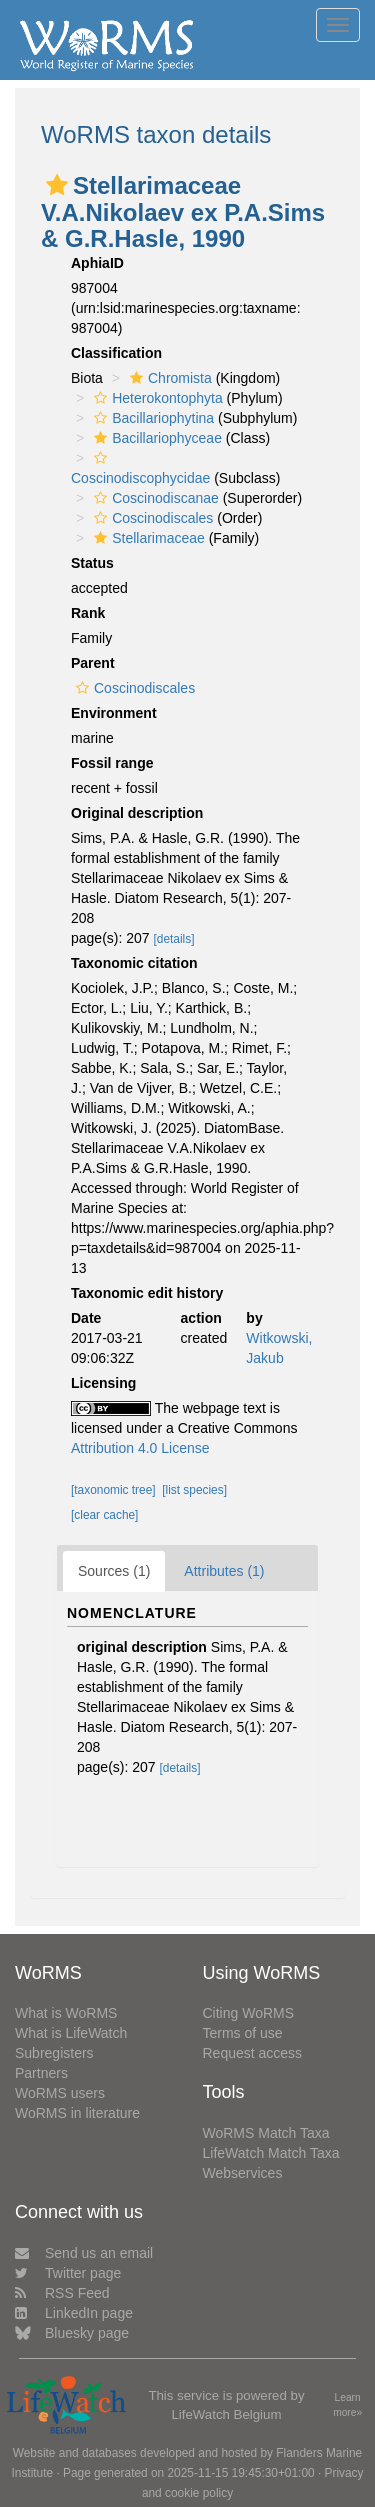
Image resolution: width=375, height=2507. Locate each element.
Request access (253, 2053)
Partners (41, 2073)
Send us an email (84, 2253)
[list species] (194, 1490)
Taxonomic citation (134, 963)
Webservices (243, 2173)
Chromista (168, 378)
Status (92, 563)
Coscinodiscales (151, 518)
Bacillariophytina (151, 418)
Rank (88, 613)
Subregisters (54, 2053)
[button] (57, 185)
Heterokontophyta (156, 398)
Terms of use (243, 2033)
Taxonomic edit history (147, 1293)
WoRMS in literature (77, 2113)
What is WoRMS (66, 2013)
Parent (93, 663)
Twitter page (68, 2273)
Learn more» (347, 2405)
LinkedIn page (74, 2313)
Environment (114, 713)
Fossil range (112, 763)
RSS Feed (62, 2293)
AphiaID (97, 263)
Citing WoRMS (249, 2013)
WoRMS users (60, 2093)
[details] (174, 939)
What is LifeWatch (71, 2033)
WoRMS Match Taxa (266, 2133)
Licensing (103, 1383)
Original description (137, 813)
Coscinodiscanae (154, 498)
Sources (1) (114, 1571)
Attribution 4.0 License (140, 1448)
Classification (116, 353)
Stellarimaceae (147, 538)
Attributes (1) (224, 1571)
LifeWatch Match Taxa (271, 2153)
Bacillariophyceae (155, 438)
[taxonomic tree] (113, 1490)
